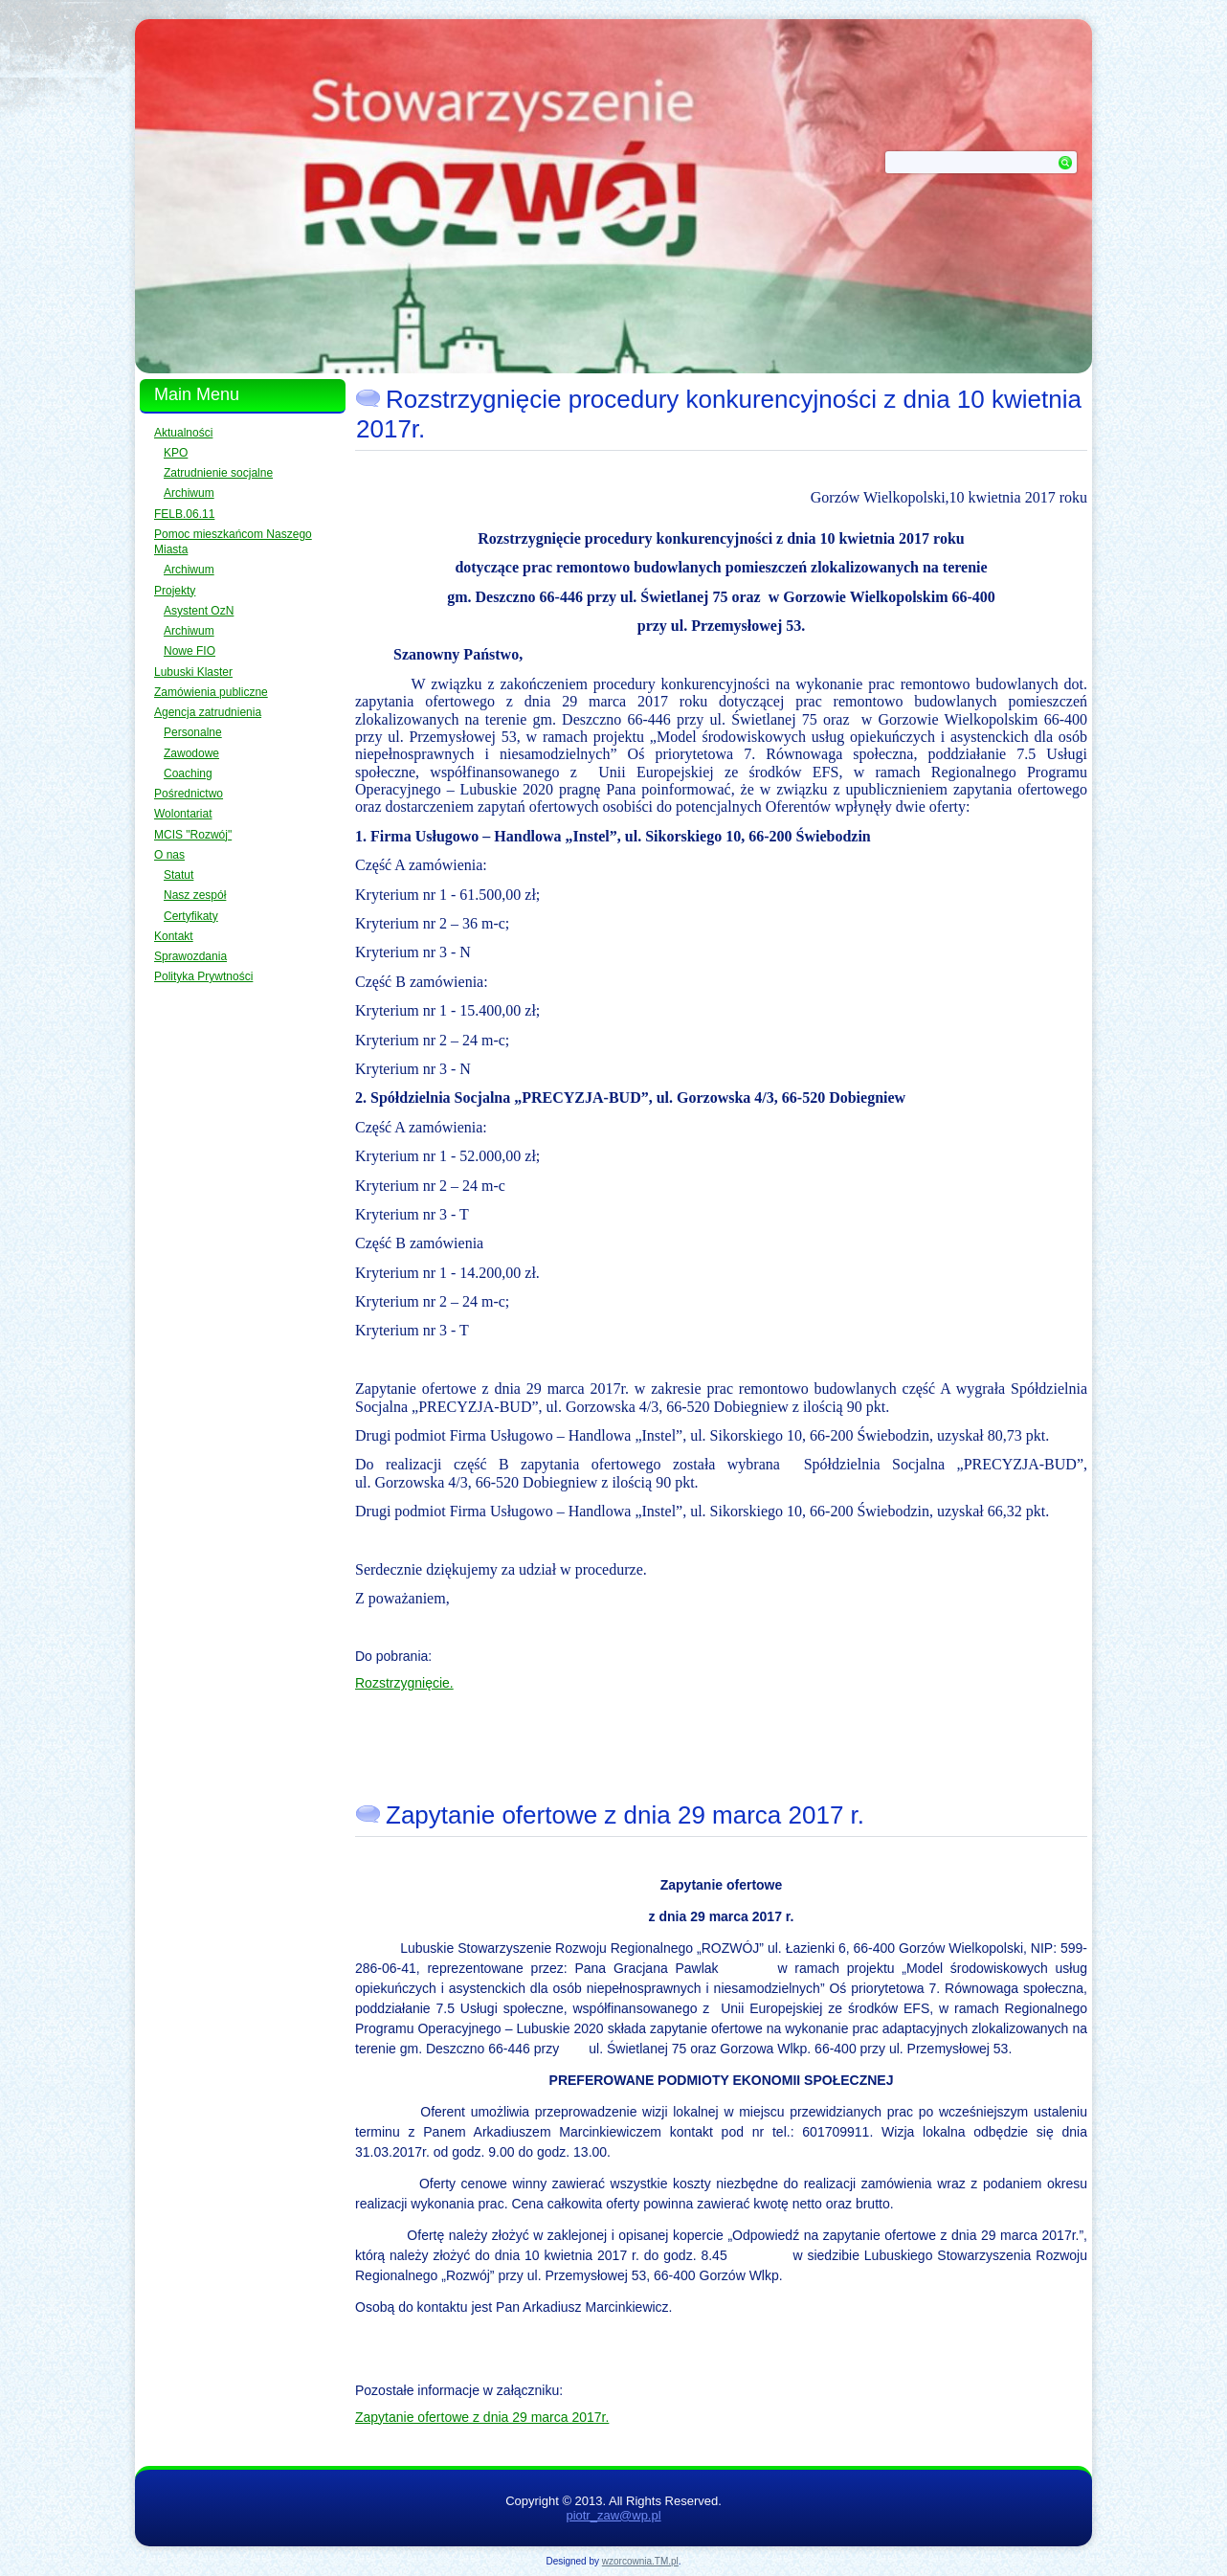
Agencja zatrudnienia (207, 712)
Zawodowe (191, 753)
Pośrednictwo (188, 793)
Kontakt (173, 936)
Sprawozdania (190, 956)
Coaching (188, 773)
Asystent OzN (199, 610)
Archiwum (189, 493)
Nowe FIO (189, 651)
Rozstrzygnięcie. (404, 1683)
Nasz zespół (195, 895)
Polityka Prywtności (203, 976)
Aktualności (183, 432)
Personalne (193, 732)
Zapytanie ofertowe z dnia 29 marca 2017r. (482, 2417)
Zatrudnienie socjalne (218, 473)
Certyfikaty (191, 916)
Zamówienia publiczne (211, 692)
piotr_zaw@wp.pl (613, 2515)
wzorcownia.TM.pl (640, 2561)
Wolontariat (183, 813)
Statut (178, 875)
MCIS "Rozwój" (193, 834)
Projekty (174, 590)
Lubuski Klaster (193, 672)
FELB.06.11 (184, 514)
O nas (169, 855)
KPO (176, 452)
